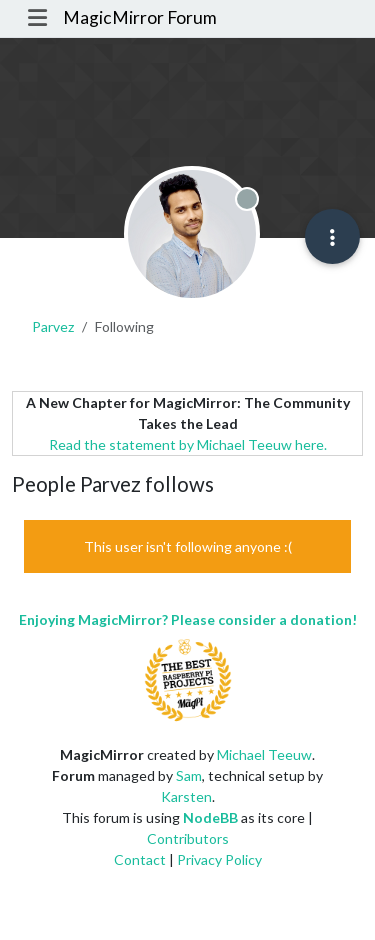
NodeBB (210, 817)
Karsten (186, 796)
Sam (189, 775)
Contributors (188, 838)
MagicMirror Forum (140, 17)
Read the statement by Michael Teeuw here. (188, 444)
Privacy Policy (219, 859)
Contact (140, 859)
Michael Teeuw (264, 754)
